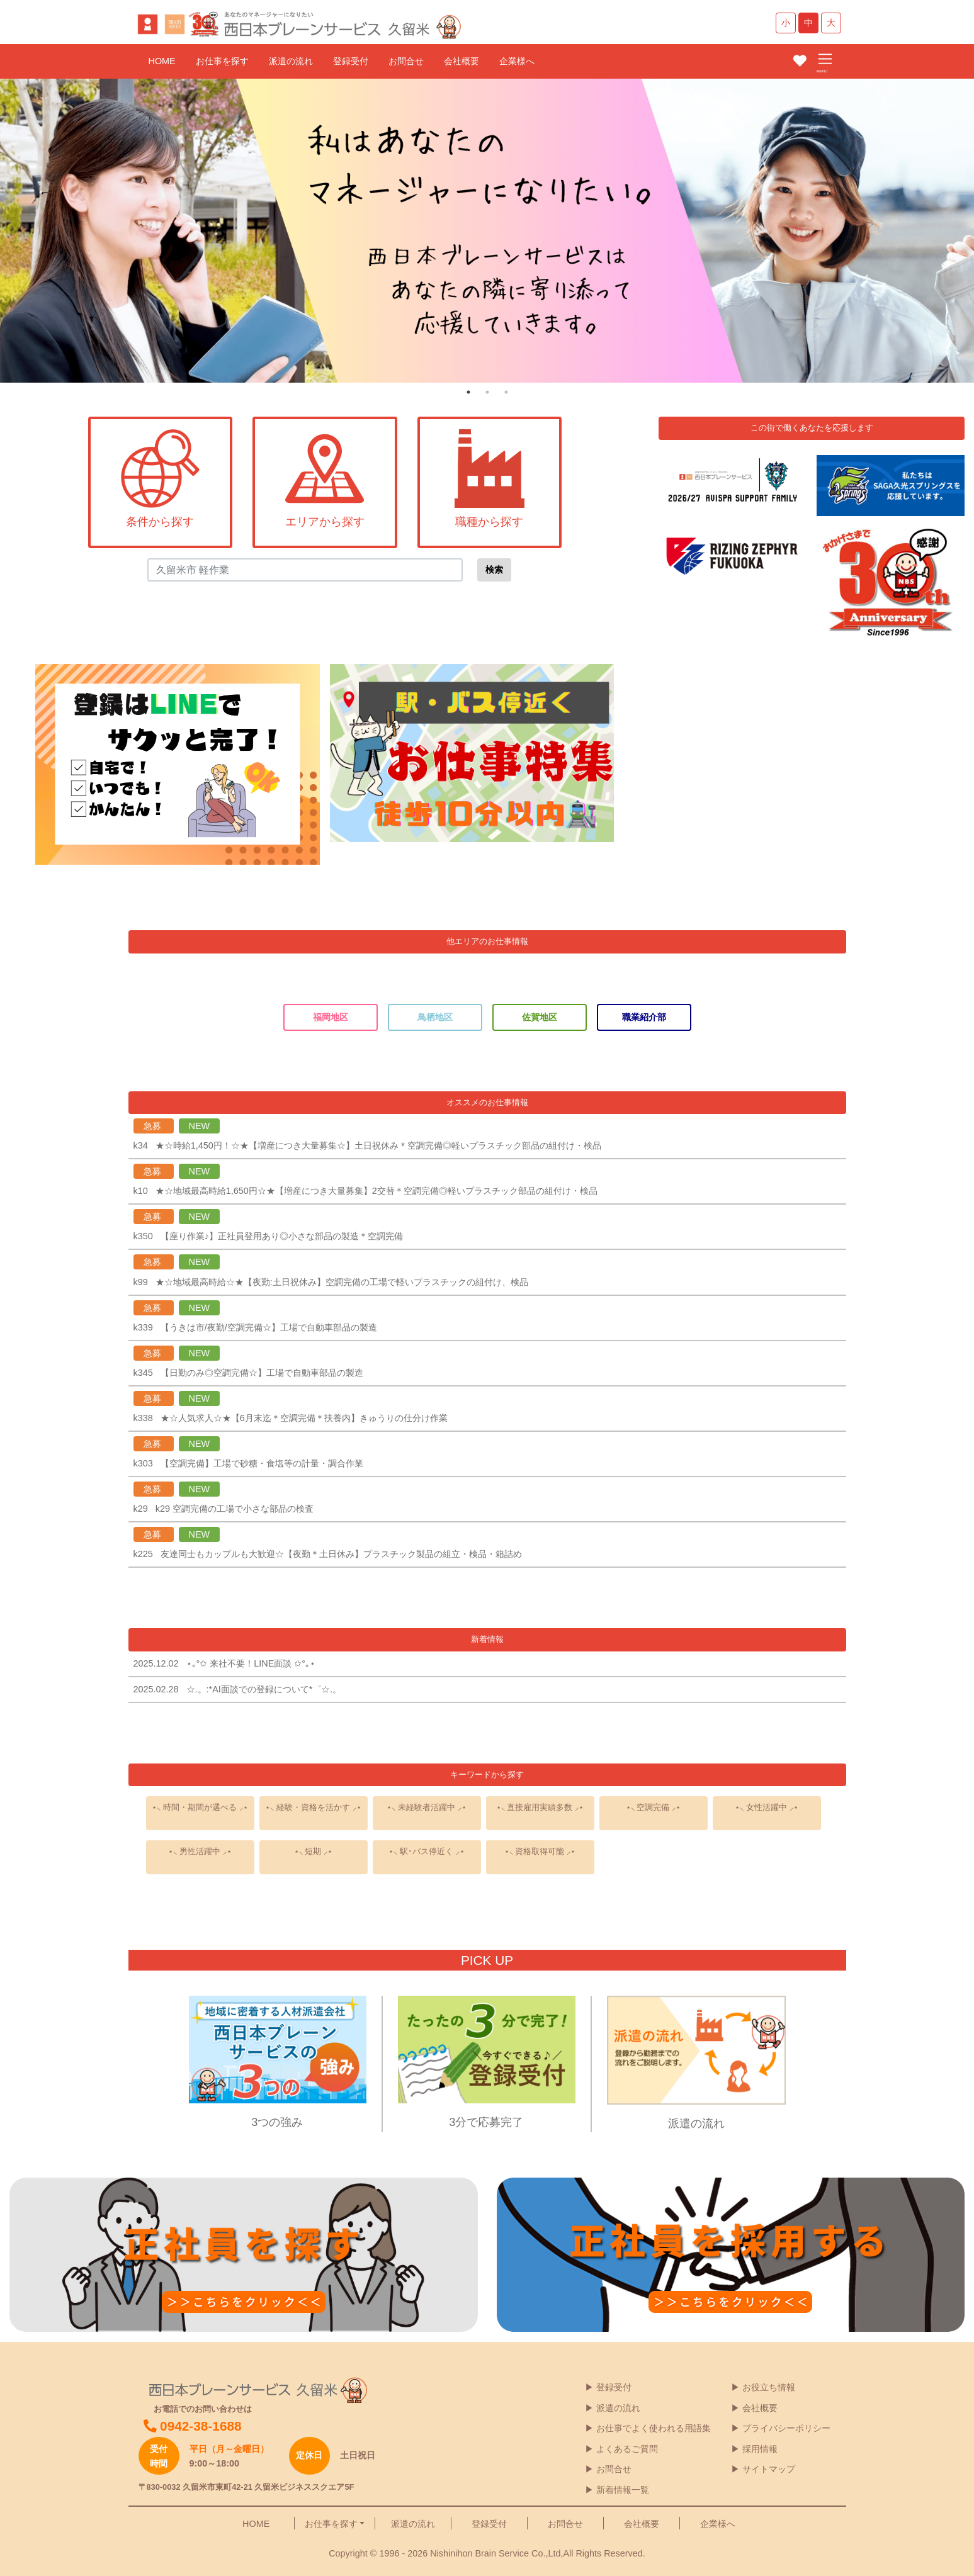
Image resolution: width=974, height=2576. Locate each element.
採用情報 (760, 2449)
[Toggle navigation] (825, 60)
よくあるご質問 (627, 2449)
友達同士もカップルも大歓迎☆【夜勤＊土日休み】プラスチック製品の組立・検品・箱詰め (341, 1554)
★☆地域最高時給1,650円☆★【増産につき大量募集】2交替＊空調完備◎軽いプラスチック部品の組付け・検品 (376, 1191)
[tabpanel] (487, 231)
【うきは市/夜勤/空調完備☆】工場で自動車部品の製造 (269, 1327)
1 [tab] (468, 392)
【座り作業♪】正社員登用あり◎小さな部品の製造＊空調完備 (282, 1236)
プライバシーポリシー (786, 2428)
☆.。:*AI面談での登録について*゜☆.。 (264, 1689)
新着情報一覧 (622, 2490)
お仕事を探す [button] (331, 2524)
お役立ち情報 (768, 2387)
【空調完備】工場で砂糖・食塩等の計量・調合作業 (262, 1463)
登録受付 (350, 61)
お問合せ (406, 61)
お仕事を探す (222, 61)
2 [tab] (487, 392)
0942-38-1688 (193, 2426)
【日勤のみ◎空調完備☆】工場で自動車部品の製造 (262, 1373)
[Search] (305, 570)
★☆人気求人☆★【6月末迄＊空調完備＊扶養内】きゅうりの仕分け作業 (304, 1418)
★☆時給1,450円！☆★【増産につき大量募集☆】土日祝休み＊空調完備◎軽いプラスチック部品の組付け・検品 (378, 1145)
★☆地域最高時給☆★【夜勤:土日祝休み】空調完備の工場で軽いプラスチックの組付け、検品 (342, 1282)
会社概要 (461, 61)
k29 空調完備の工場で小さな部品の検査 (235, 1509)
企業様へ (517, 61)
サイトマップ (768, 2469)
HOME (162, 61)
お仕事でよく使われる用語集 (653, 2428)
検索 (494, 570)
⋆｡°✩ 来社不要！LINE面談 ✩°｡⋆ (255, 1663)
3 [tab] (506, 392)
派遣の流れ (291, 61)
